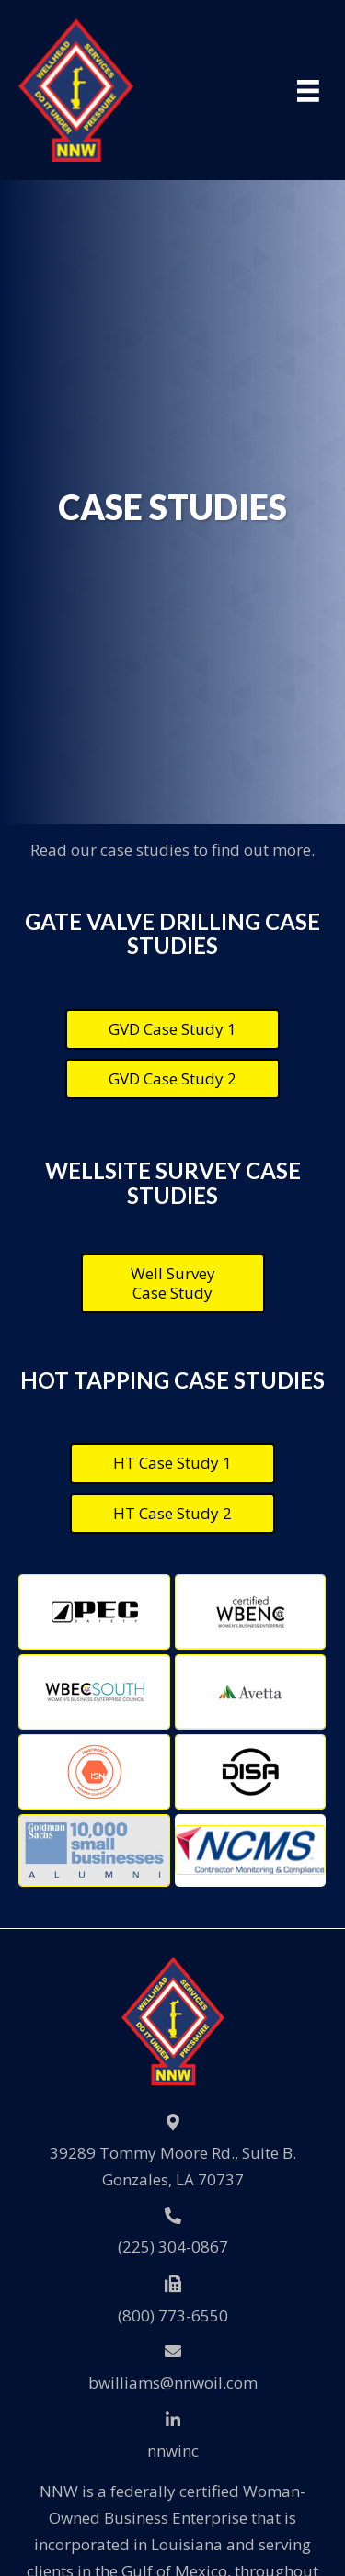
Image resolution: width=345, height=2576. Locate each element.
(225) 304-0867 (173, 2246)
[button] (172, 1029)
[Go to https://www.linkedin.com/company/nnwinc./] (172, 2436)
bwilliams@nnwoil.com (173, 2382)
